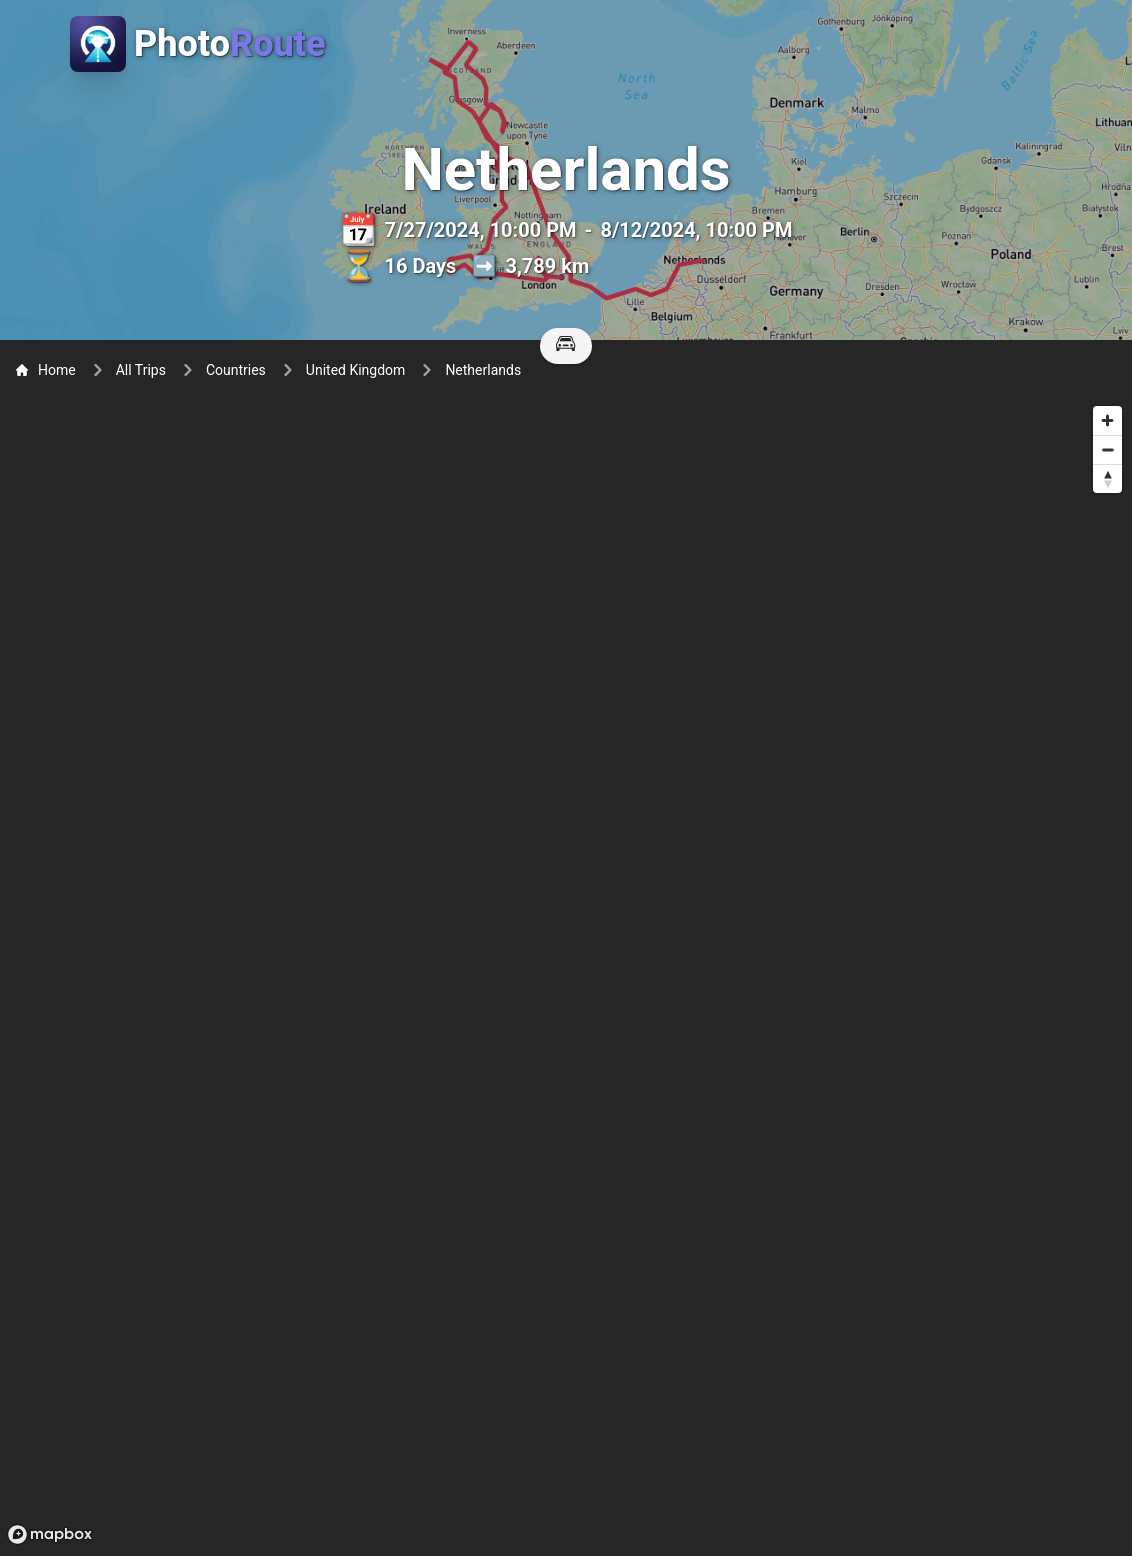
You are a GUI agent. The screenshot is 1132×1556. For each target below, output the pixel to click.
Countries (236, 370)
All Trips (141, 370)
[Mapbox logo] (50, 1534)
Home (46, 370)
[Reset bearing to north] (1107, 478)
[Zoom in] (1107, 420)
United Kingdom (356, 370)
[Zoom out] (1107, 449)
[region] (566, 974)
